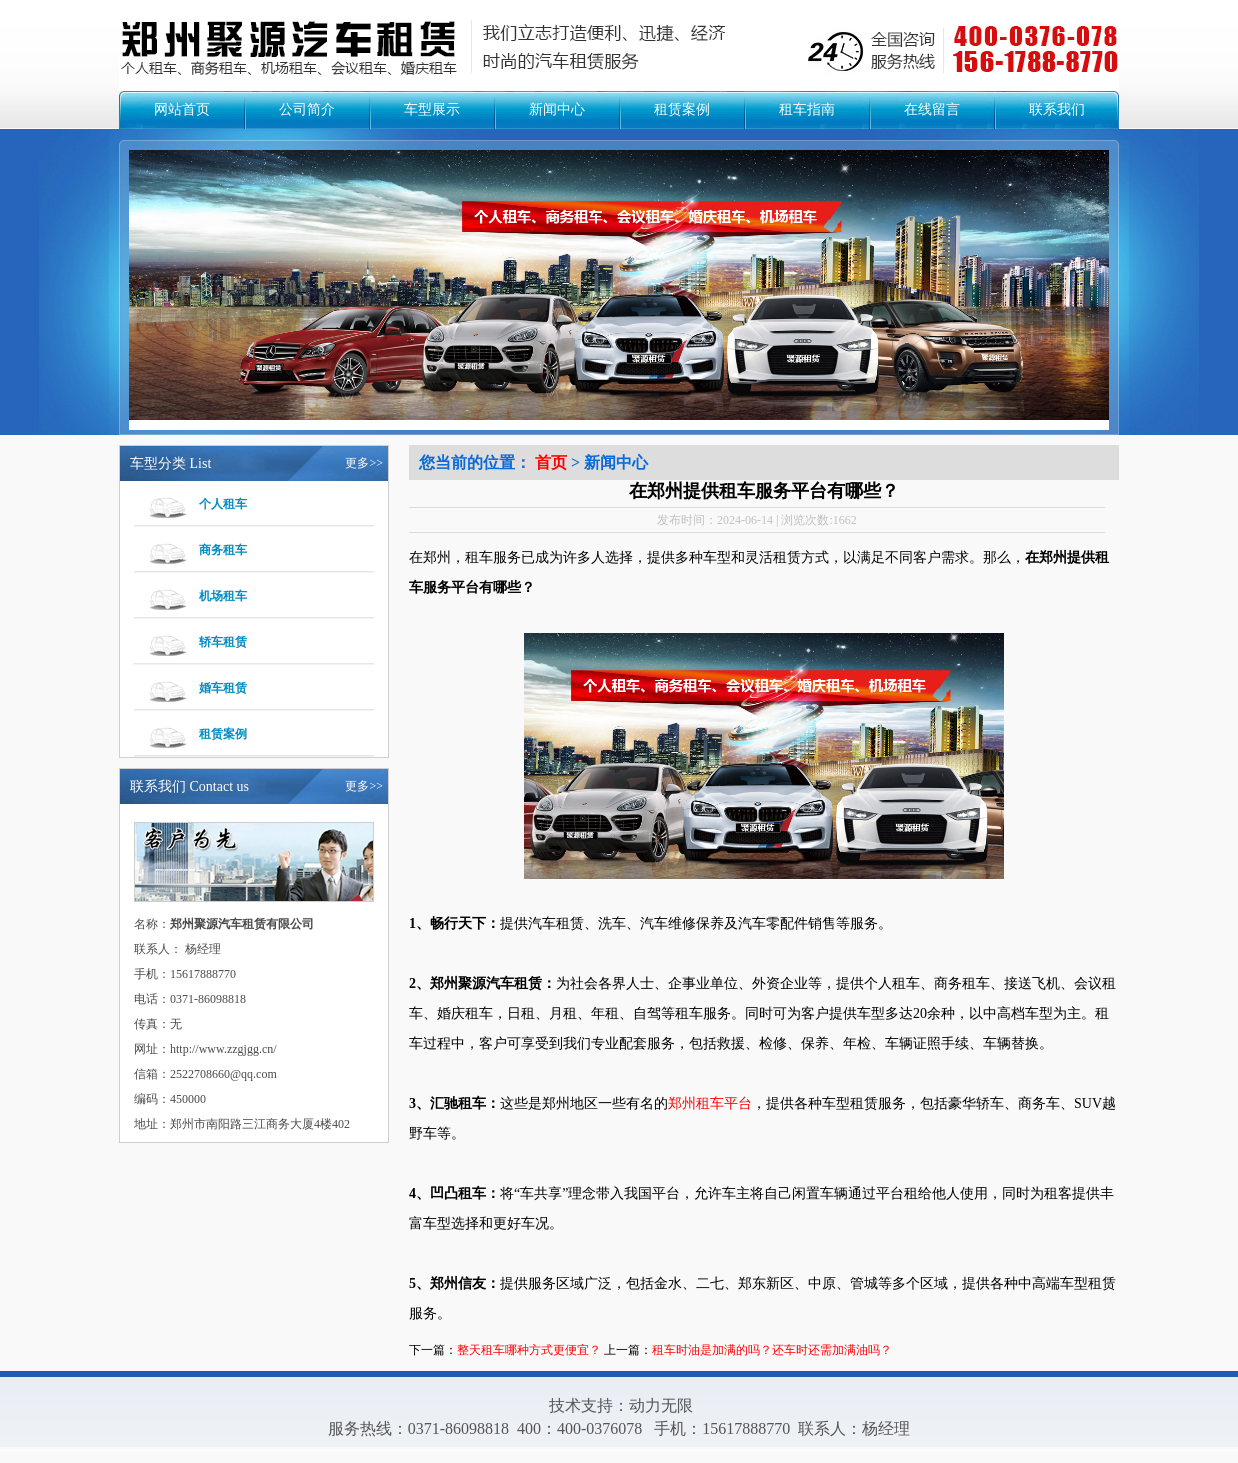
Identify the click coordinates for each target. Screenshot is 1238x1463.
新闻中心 (557, 109)
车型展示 (432, 109)
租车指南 (807, 109)
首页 (551, 462)
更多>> (364, 463)
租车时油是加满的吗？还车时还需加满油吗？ (772, 1350)
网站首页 (182, 109)
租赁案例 (682, 109)
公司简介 (307, 109)
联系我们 (1057, 109)
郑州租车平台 (710, 1103)
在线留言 (932, 109)
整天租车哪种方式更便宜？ (529, 1350)
